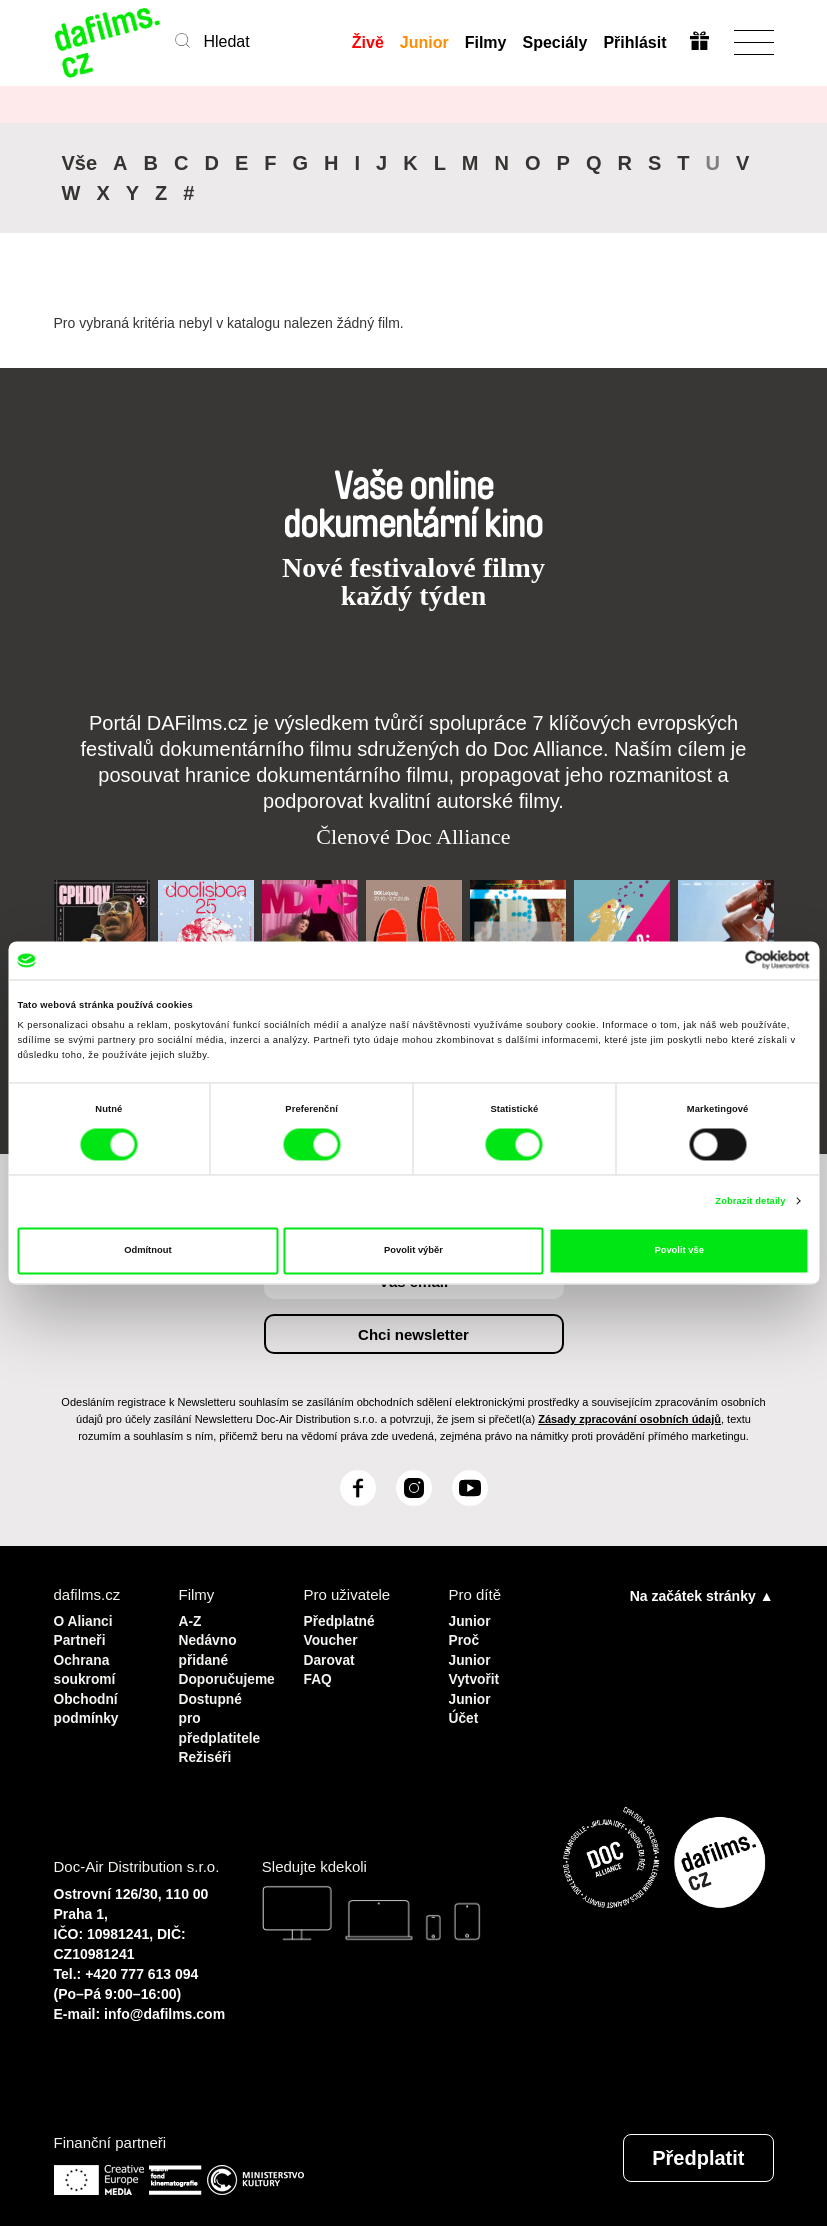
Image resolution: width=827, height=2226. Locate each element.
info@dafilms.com (164, 2000)
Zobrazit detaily (750, 1201)
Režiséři (208, 1744)
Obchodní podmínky (89, 1699)
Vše (80, 163)
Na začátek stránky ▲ (702, 1594)
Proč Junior (472, 1645)
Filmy (485, 42)
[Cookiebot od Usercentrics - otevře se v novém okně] (722, 960)
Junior (423, 42)
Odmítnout (147, 1251)
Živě (367, 42)
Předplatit (698, 2144)
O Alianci (86, 1618)
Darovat (332, 1654)
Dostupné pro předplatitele (223, 1708)
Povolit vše (678, 1251)
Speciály (553, 42)
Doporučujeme (226, 1672)
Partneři (82, 1636)
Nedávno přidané (210, 1645)
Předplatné (343, 1618)
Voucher (333, 1636)
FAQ (319, 1672)
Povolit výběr (413, 1251)
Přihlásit (633, 42)
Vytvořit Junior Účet (476, 1690)
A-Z (191, 1618)
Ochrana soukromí (88, 1663)
